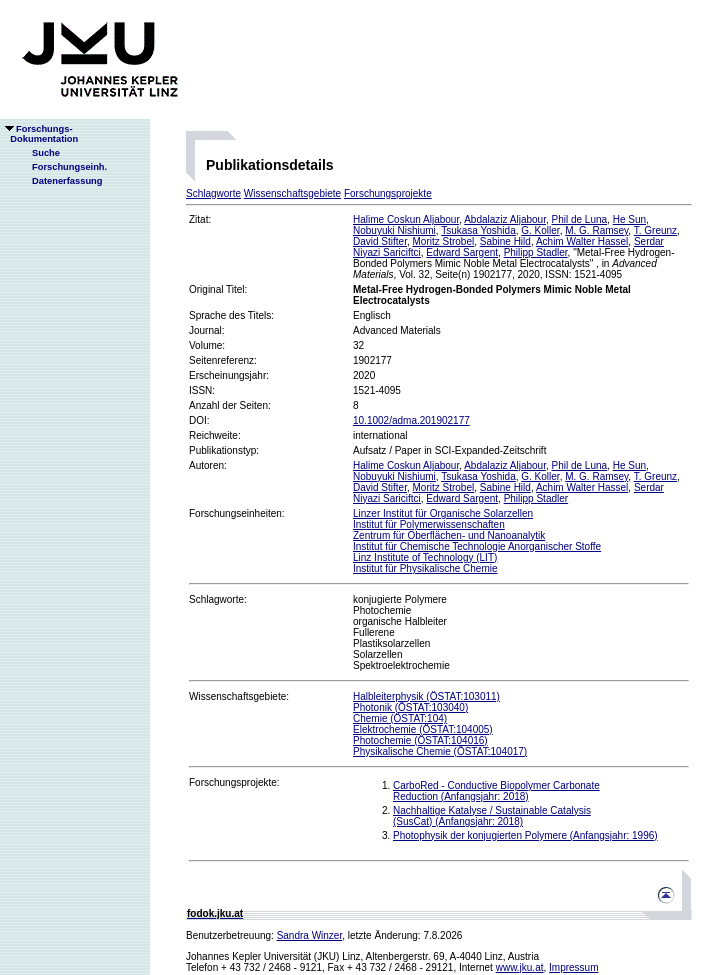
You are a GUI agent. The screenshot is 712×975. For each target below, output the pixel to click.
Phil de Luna (579, 219)
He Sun (629, 219)
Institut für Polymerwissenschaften (429, 524)
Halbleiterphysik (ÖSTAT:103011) (426, 696)
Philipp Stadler (536, 252)
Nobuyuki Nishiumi (394, 230)
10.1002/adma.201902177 (411, 420)
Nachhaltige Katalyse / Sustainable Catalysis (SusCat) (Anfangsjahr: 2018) (492, 816)
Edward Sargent (462, 252)
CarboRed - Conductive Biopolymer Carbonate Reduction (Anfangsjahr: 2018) (496, 791)
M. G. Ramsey (596, 230)
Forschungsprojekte (388, 193)
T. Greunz (655, 230)
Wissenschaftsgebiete (292, 193)
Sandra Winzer (310, 935)
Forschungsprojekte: (234, 782)
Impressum (573, 967)
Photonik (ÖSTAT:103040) (410, 707)
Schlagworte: (218, 599)
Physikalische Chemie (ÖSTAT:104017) (440, 751)
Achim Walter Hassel (582, 241)
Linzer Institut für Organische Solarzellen (443, 513)
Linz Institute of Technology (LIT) (425, 557)
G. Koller (540, 230)
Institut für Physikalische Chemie (425, 568)
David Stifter (380, 241)
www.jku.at (520, 967)
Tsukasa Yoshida (478, 230)
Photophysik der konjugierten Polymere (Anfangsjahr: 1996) (525, 835)
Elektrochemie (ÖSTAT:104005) (423, 729)
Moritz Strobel (443, 241)
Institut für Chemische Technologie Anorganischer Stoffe (477, 546)
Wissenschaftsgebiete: (239, 696)
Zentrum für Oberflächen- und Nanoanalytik (449, 535)
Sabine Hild (505, 241)
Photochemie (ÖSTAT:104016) (420, 740)
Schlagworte (213, 193)
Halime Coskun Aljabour (406, 219)
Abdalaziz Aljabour (505, 219)
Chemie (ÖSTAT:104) (400, 718)
